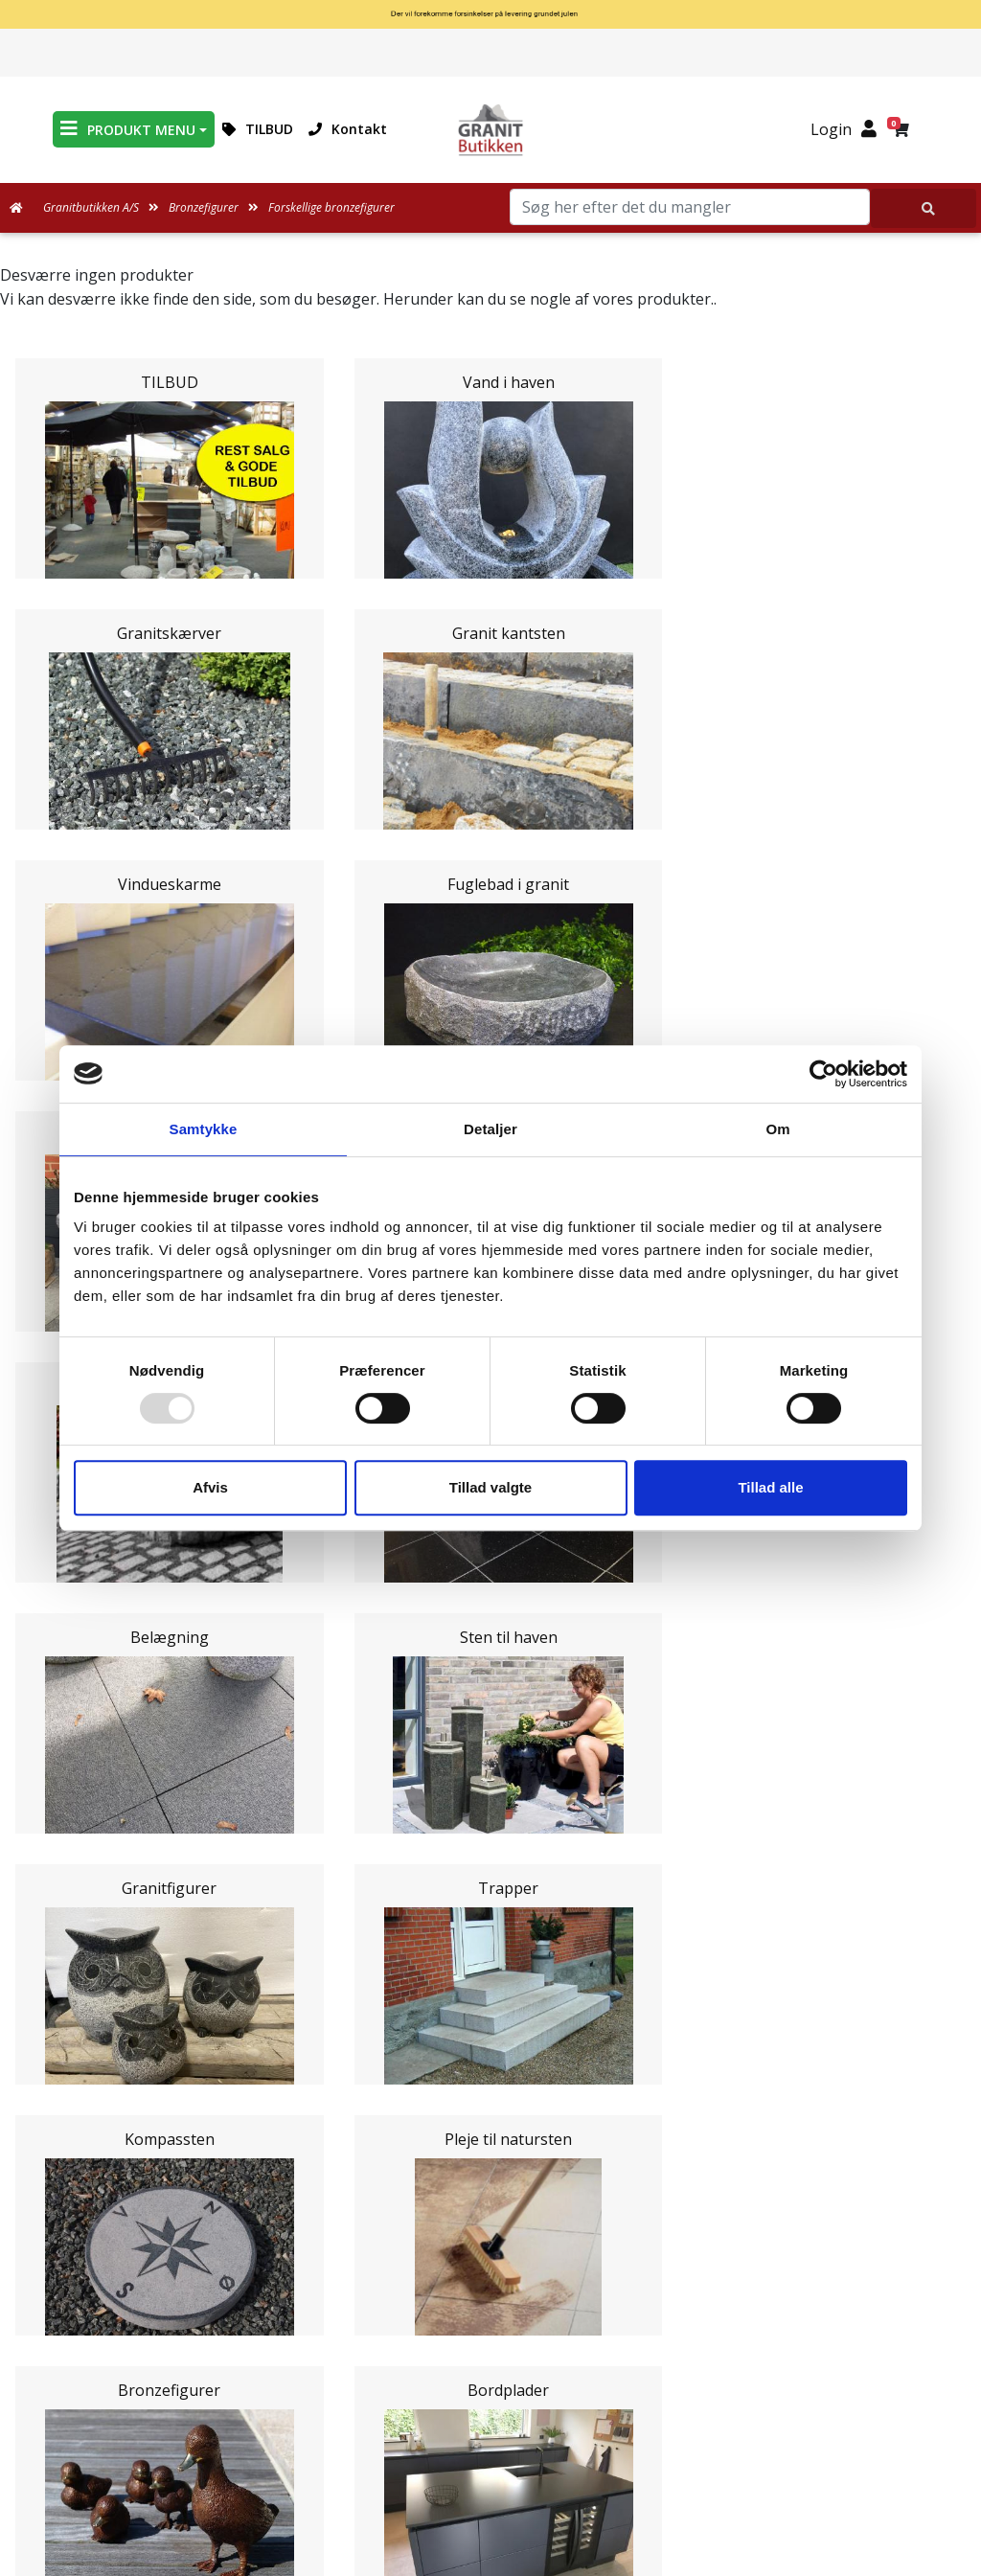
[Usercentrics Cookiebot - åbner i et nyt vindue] (823, 1074)
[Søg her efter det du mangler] (923, 208)
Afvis (210, 1487)
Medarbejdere (490, 2030)
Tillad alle (770, 1487)
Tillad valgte (490, 1487)
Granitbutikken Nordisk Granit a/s (490, 2359)
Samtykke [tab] (204, 1129)
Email (401, 1604)
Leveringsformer (491, 2053)
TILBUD (257, 129)
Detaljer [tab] (490, 1129)
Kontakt (347, 129)
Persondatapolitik (495, 2260)
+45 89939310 (502, 2496)
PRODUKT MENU (127, 129)
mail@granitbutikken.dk (504, 2454)
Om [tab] (777, 1129)
